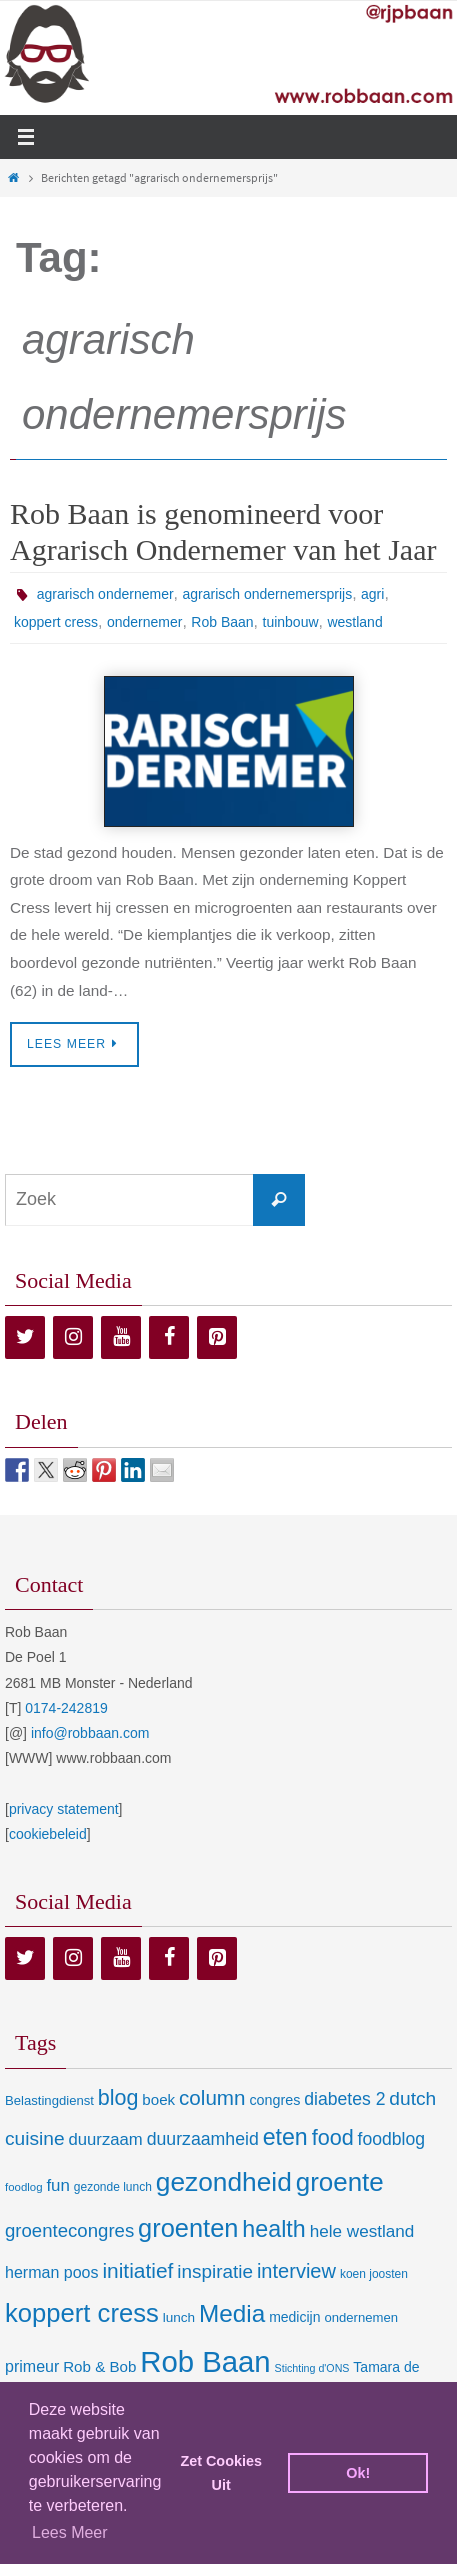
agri (372, 594)
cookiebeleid (48, 1834)
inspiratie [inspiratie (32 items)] (215, 2271)
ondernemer (145, 622)
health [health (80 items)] (273, 2229)
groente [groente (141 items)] (340, 2182)
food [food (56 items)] (333, 2137)
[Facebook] (169, 1337)
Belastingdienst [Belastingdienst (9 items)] (49, 2100)
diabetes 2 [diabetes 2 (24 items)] (344, 2099)
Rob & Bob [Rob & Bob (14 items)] (99, 2366)
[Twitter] (25, 1337)
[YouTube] (121, 1337)
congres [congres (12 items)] (274, 2100)
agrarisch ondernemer (105, 594)
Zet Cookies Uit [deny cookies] (221, 2473)
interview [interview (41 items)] (296, 2271)
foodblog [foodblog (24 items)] (391, 2139)
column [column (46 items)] (212, 2097)
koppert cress (56, 622)
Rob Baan (222, 622)
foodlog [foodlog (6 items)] (24, 2187)
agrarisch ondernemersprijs (268, 594)
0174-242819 (66, 1708)
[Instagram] (73, 1337)
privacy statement (64, 1809)
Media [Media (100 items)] (232, 2313)
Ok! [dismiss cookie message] (358, 2473)
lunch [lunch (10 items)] (179, 2317)
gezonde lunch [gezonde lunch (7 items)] (113, 2187)
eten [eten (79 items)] (285, 2137)
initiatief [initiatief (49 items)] (137, 2270)
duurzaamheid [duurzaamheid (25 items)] (203, 2139)
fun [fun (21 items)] (58, 2185)
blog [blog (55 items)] (118, 2098)
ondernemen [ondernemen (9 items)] (361, 2317)
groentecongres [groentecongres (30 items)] (69, 2230)
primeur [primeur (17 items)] (32, 2366)
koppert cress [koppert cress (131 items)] (82, 2313)
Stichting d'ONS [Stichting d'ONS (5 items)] (312, 2368)
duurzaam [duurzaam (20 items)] (106, 2139)
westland (354, 622)
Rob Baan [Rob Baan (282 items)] (205, 2361)
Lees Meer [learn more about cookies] (70, 2532)
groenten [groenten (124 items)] (188, 2228)
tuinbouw (291, 622)
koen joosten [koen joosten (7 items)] (374, 2274)
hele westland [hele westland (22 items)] (362, 2231)
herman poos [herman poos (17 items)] (51, 2272)
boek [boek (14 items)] (158, 2099)
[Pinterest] (217, 1337)
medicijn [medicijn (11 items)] (294, 2317)
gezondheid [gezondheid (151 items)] (224, 2182)
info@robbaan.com (90, 1733)
